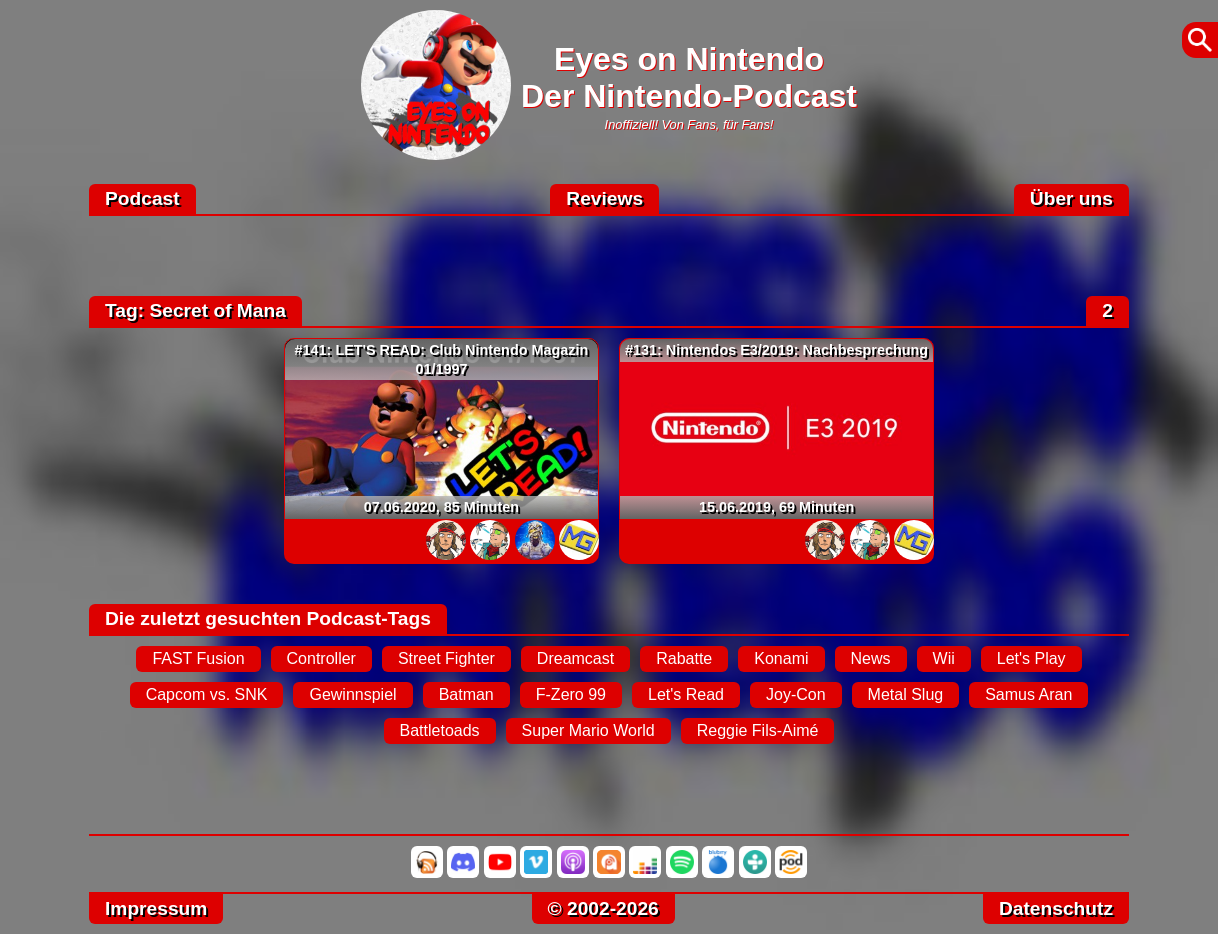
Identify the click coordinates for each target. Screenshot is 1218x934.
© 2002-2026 (603, 908)
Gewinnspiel (352, 694)
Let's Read (686, 694)
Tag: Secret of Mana (195, 310)
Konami (781, 658)
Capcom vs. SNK (207, 694)
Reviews (604, 198)
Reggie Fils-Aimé (758, 730)
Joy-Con (796, 694)
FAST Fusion (198, 658)
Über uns (1071, 198)
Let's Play (1031, 658)
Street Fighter (446, 658)
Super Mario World (588, 730)
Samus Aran (1028, 694)
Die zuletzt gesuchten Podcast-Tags (268, 618)
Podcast (142, 198)
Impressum (156, 908)
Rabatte (684, 658)
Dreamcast (575, 658)
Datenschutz (1056, 908)
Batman (466, 694)
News (871, 658)
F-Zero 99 (571, 694)
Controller (321, 658)
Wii (944, 658)
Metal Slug (906, 694)
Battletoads (440, 730)
